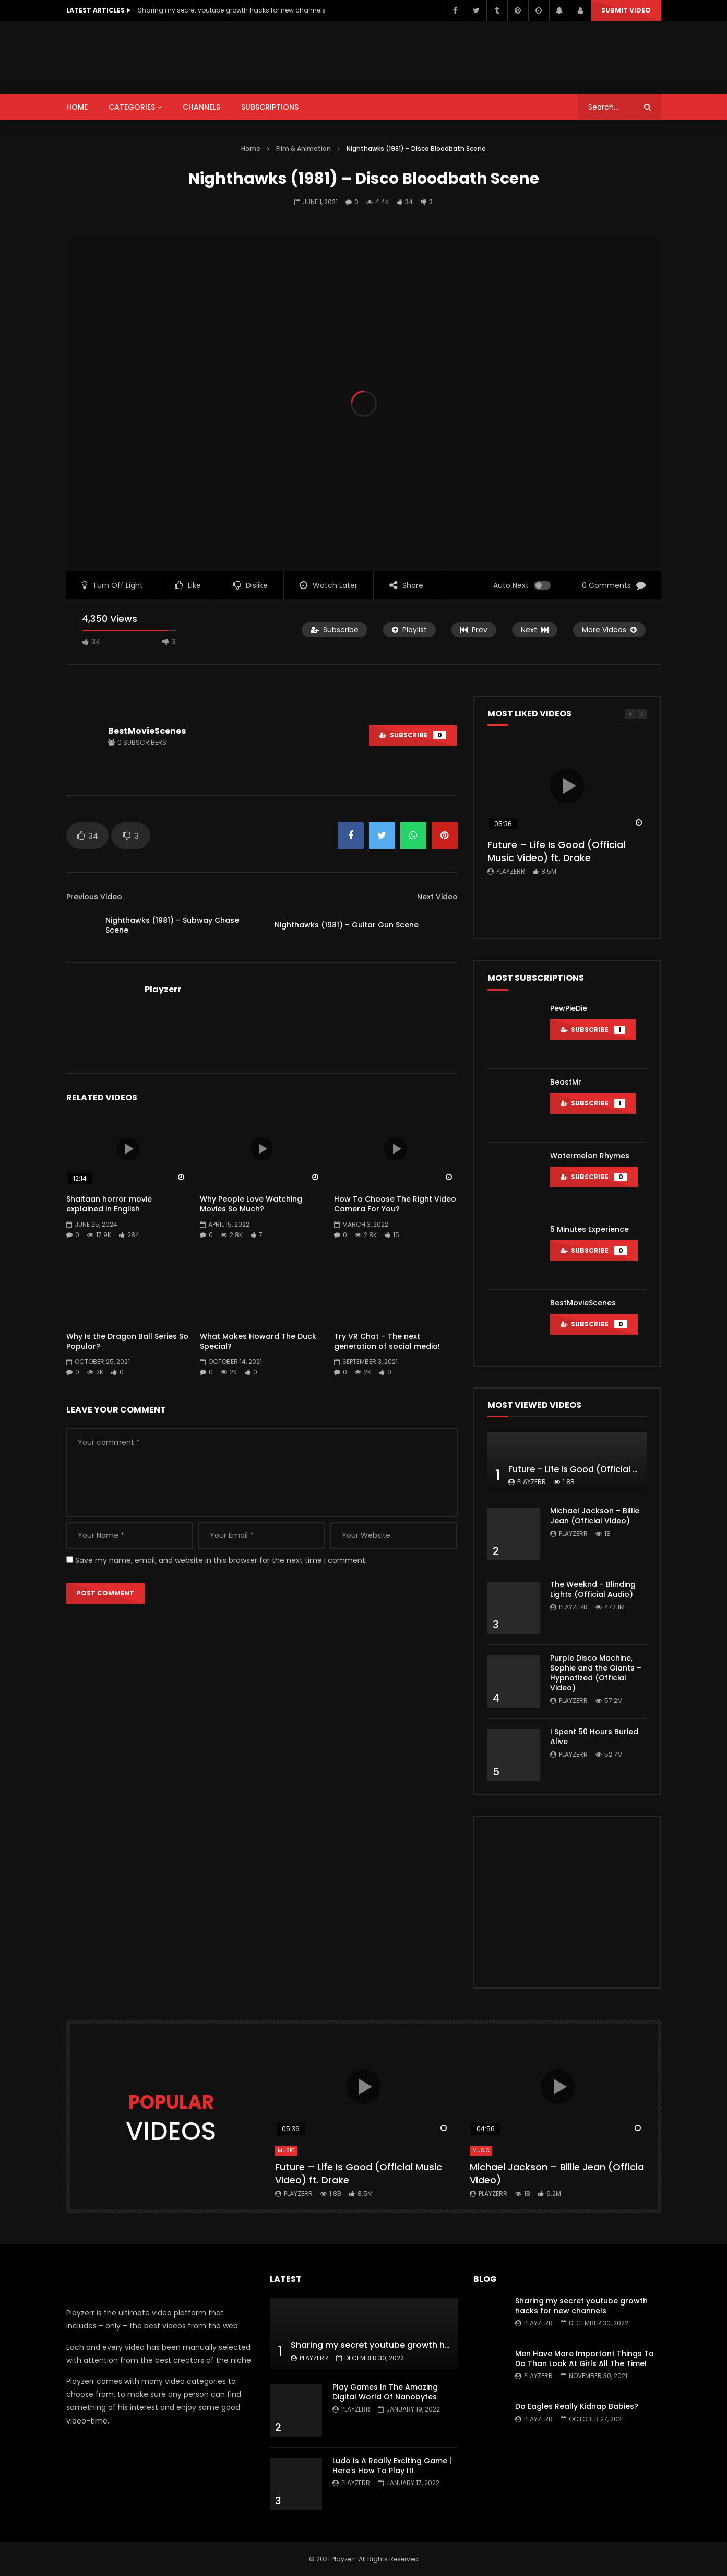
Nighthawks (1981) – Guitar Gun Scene (347, 925)
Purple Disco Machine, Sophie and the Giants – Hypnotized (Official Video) (595, 1673)
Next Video (437, 896)
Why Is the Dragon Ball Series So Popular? (127, 1341)
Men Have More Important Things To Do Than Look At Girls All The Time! (584, 2358)
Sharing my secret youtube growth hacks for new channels (232, 10)
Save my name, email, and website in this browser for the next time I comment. (221, 1560)
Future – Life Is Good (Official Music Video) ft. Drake (556, 851)
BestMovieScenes (147, 731)
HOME (77, 107)
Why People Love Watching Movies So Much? (251, 1204)
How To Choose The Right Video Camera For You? (395, 1204)
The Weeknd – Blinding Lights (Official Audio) (593, 1589)
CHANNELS (201, 107)
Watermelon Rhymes (589, 1155)
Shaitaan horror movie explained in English (109, 1204)
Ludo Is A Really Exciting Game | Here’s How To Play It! (391, 2465)
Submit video (626, 10)
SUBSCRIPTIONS (270, 107)
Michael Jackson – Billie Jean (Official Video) (594, 1515)
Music (286, 2151)
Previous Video (94, 896)
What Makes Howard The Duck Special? (258, 1341)
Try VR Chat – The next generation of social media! (387, 1341)
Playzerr (163, 989)
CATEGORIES (132, 107)
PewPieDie (568, 1008)
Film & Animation (303, 148)
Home (250, 148)
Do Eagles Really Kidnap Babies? (576, 2406)
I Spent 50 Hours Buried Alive (594, 1736)
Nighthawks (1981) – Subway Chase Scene (172, 925)
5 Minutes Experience (589, 1229)
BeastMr (565, 1082)
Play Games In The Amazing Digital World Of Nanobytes (385, 2392)
